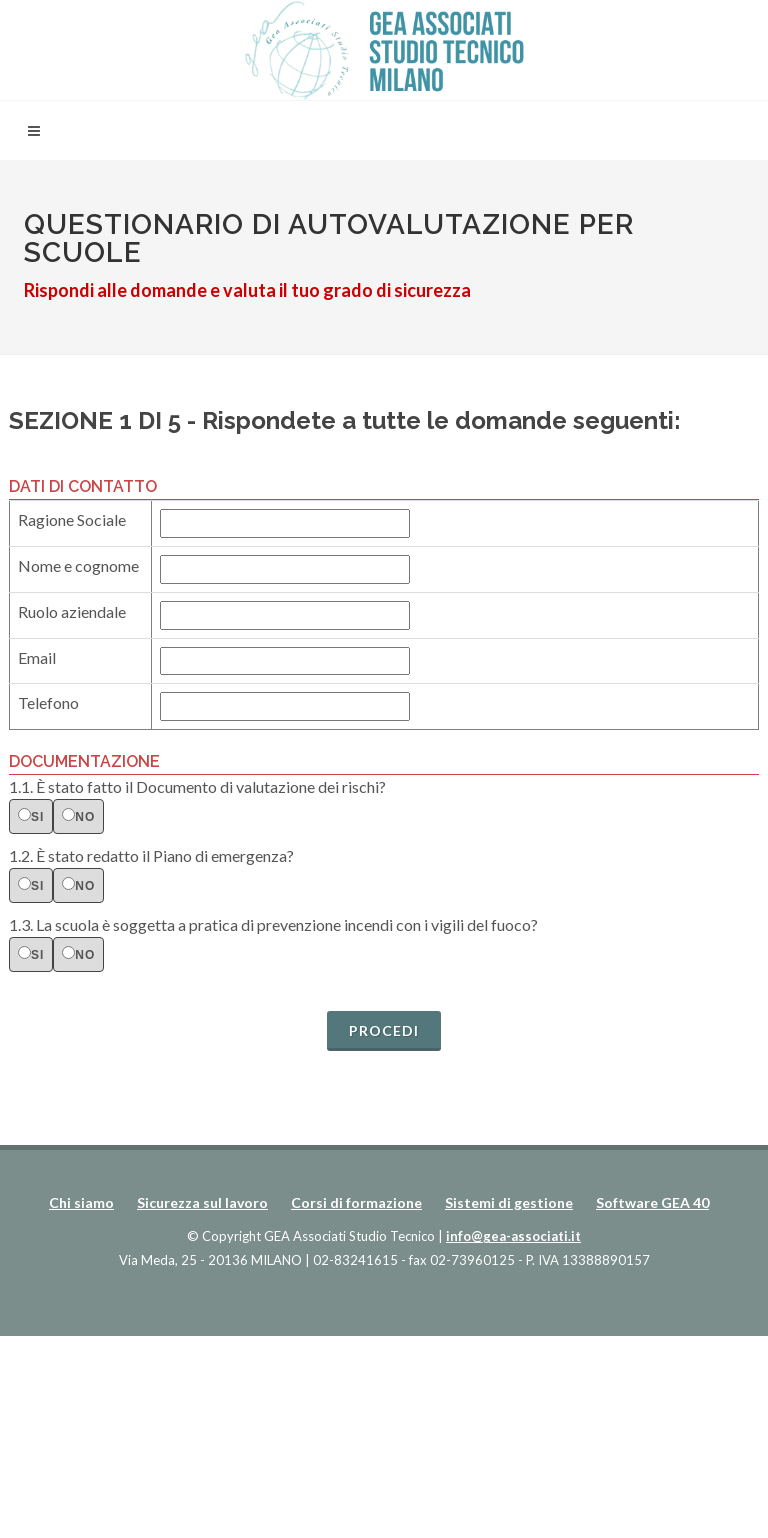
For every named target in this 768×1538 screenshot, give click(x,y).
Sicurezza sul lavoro (202, 1202)
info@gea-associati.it (513, 1236)
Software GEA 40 (652, 1202)
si (31, 816)
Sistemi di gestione (509, 1202)
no (78, 816)
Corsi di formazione (356, 1202)
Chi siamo (81, 1202)
